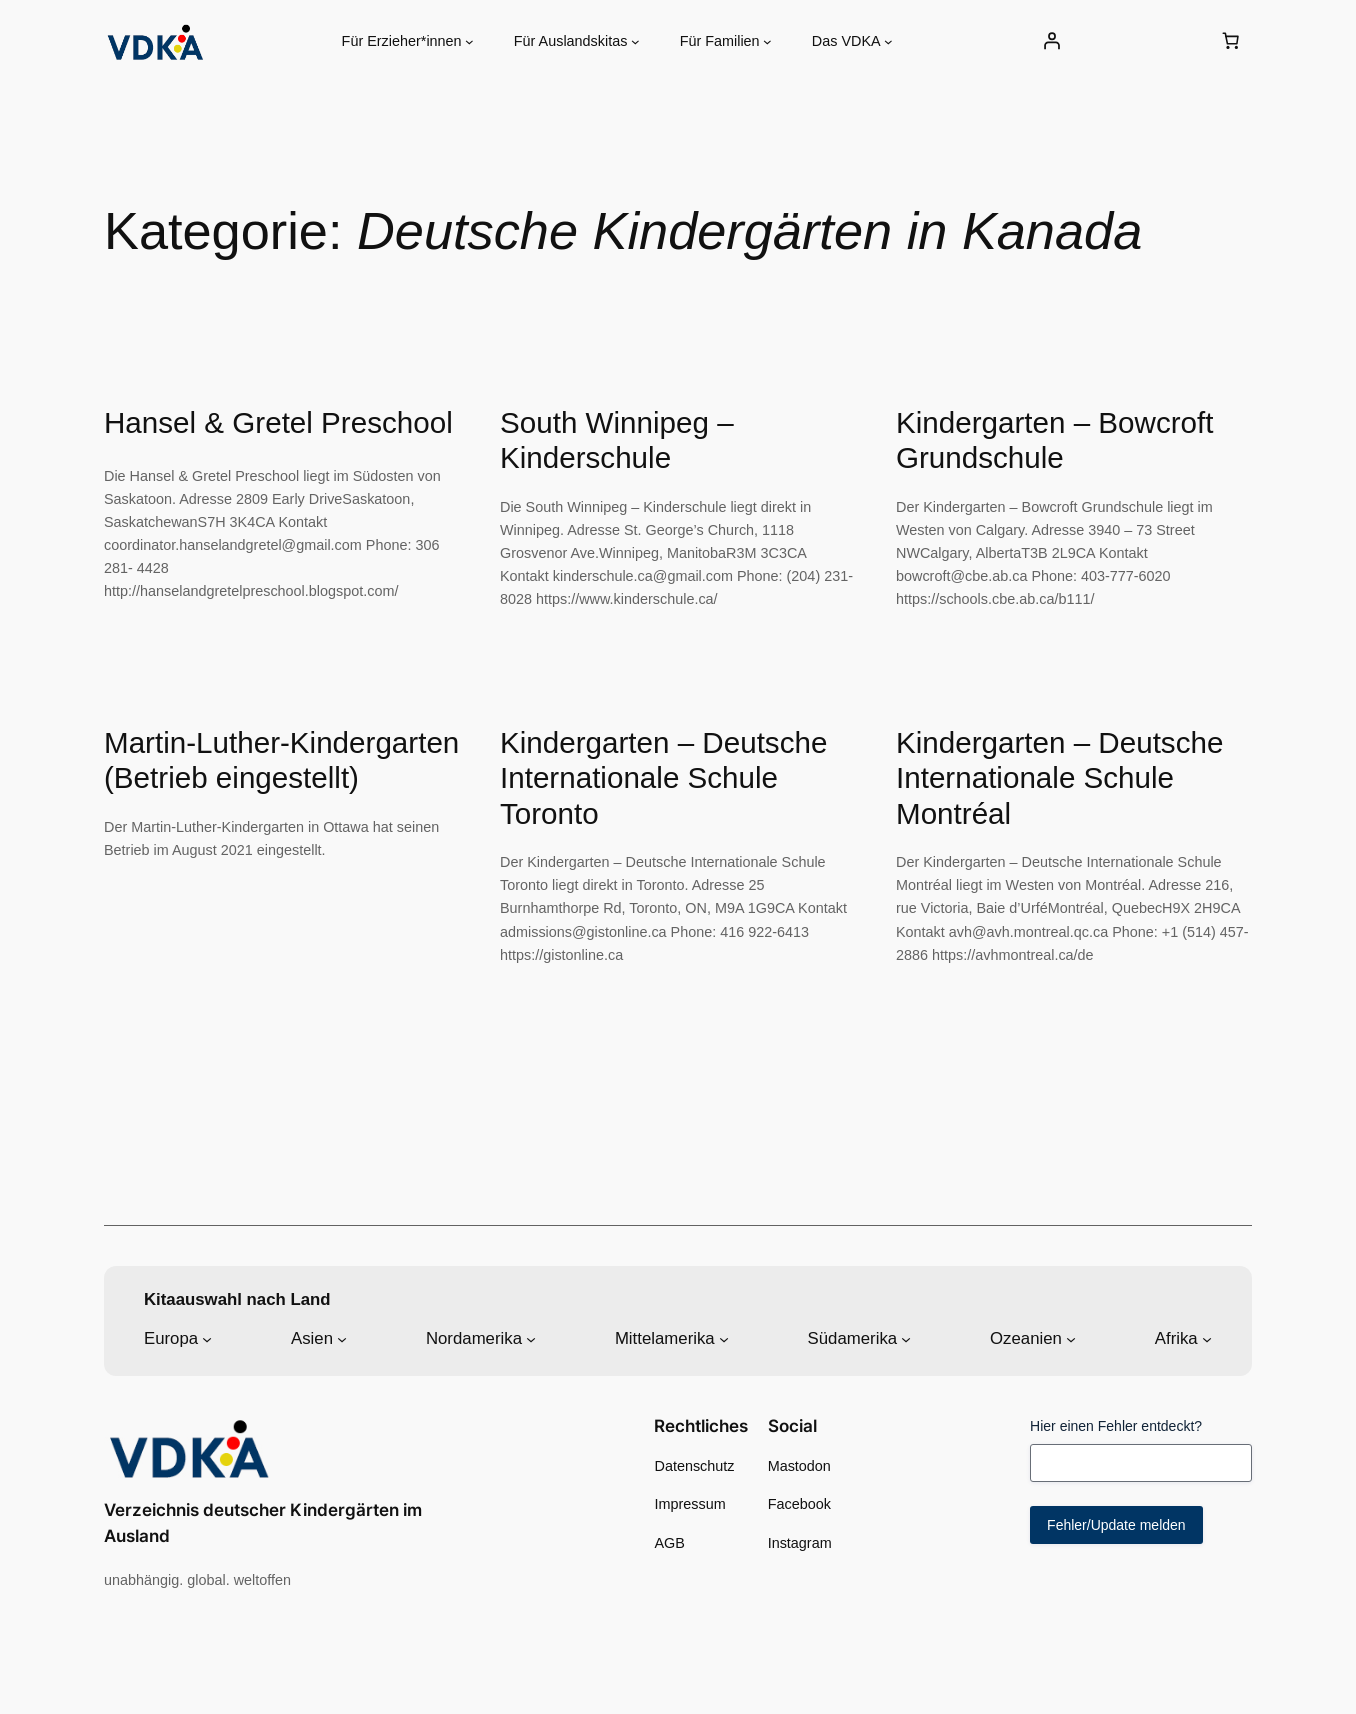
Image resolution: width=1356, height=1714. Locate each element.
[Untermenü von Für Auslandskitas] (635, 41)
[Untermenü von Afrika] (1207, 1339)
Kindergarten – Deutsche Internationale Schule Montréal (1059, 778)
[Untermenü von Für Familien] (767, 41)
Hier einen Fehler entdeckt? (1116, 1426)
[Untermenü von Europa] (207, 1339)
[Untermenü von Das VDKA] (888, 41)
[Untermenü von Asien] (342, 1339)
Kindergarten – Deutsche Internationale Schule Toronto (663, 778)
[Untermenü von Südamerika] (906, 1339)
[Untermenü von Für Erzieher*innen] (469, 41)
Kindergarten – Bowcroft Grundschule (1054, 440)
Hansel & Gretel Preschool (278, 422)
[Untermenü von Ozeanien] (1071, 1339)
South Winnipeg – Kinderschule (617, 440)
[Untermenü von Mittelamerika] (724, 1339)
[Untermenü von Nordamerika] (531, 1339)
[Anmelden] (1051, 41)
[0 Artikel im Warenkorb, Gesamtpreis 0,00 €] (1231, 41)
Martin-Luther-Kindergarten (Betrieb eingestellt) (281, 760)
